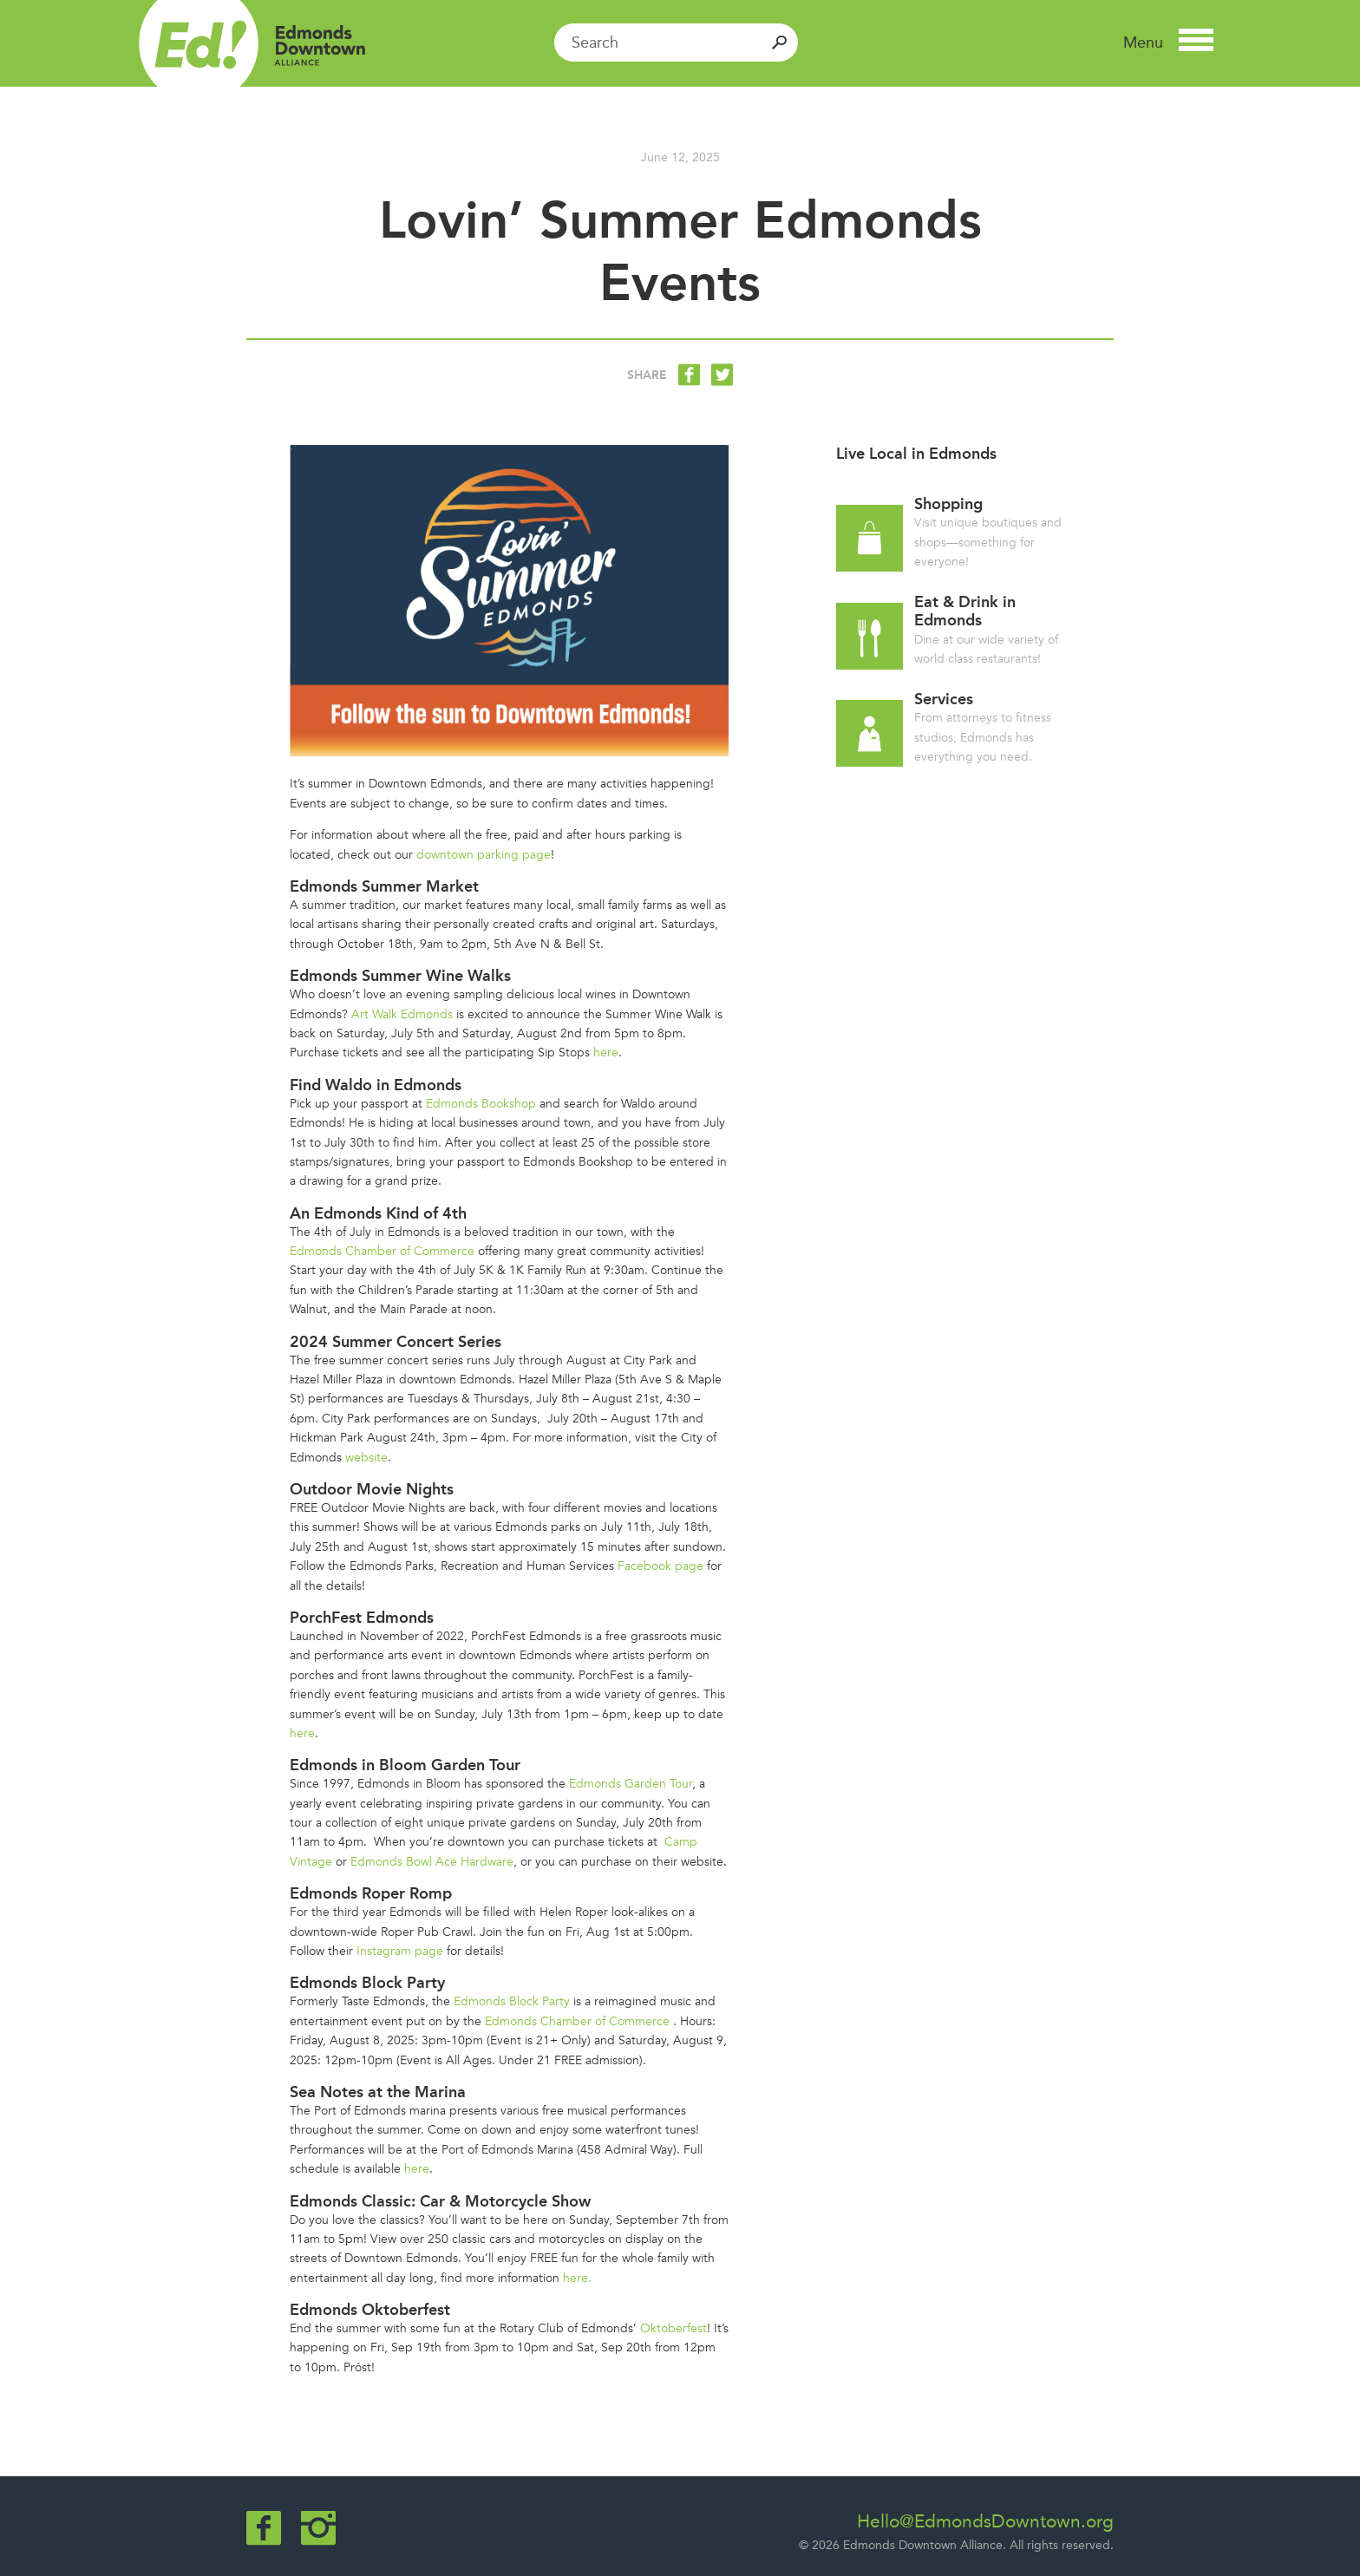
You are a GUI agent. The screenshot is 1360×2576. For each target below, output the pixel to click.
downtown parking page (483, 854)
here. (577, 2278)
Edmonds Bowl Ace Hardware (431, 1861)
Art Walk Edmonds (402, 1014)
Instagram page (399, 1951)
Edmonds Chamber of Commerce (382, 1251)
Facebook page (660, 1566)
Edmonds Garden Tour (630, 1783)
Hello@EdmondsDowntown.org (985, 2521)
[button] (1168, 42)
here (605, 1052)
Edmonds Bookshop (481, 1103)
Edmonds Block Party (512, 2001)
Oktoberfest (673, 2328)
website (366, 1457)
